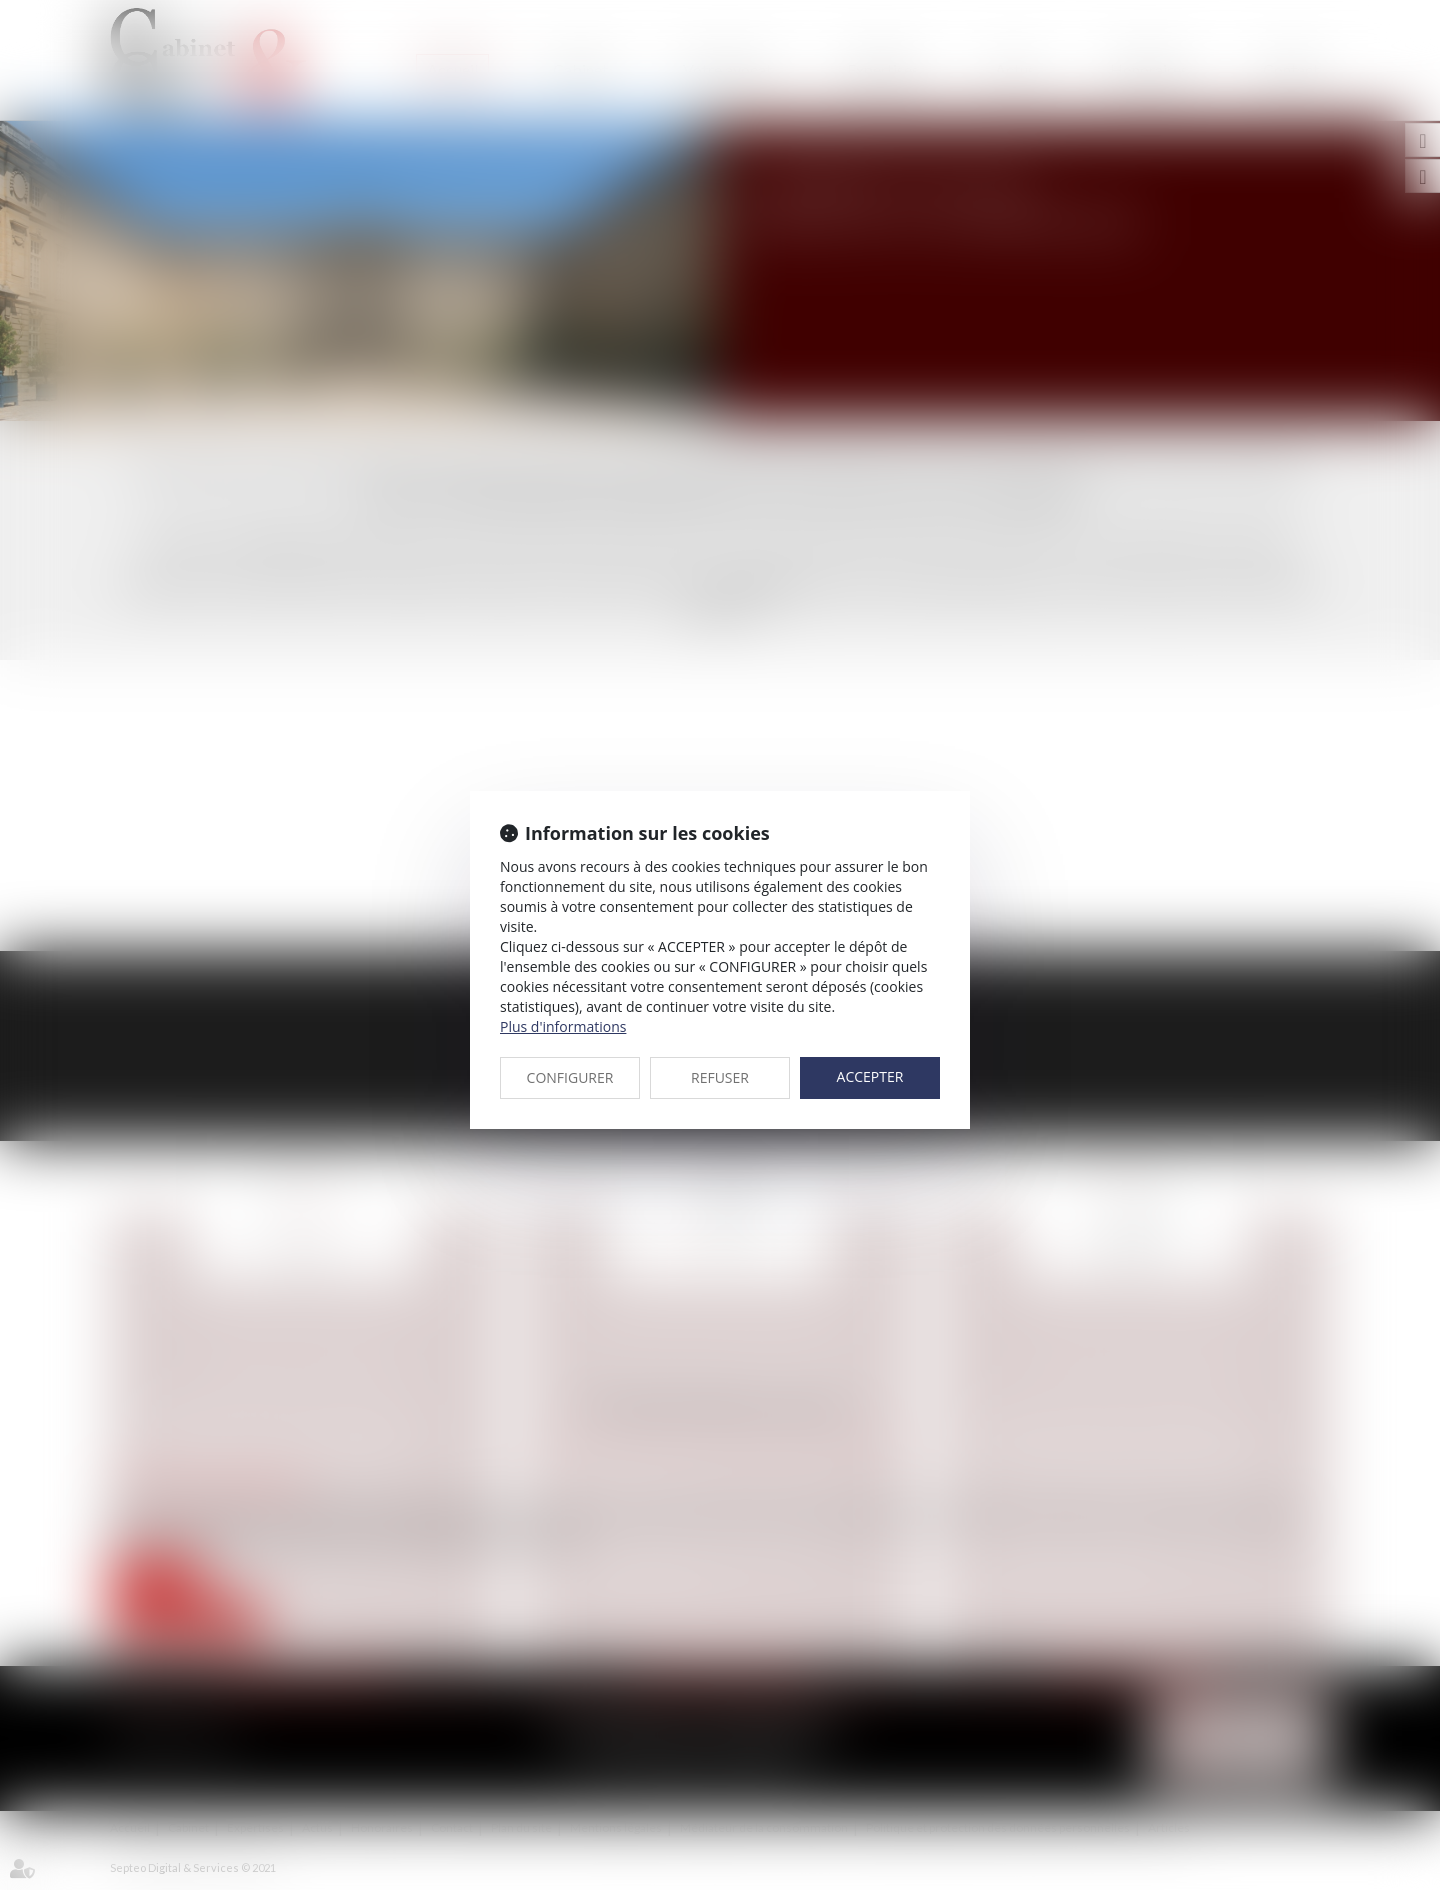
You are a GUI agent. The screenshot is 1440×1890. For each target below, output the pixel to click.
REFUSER (720, 1077)
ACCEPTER (870, 1076)
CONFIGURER (570, 1077)
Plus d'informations (563, 1026)
